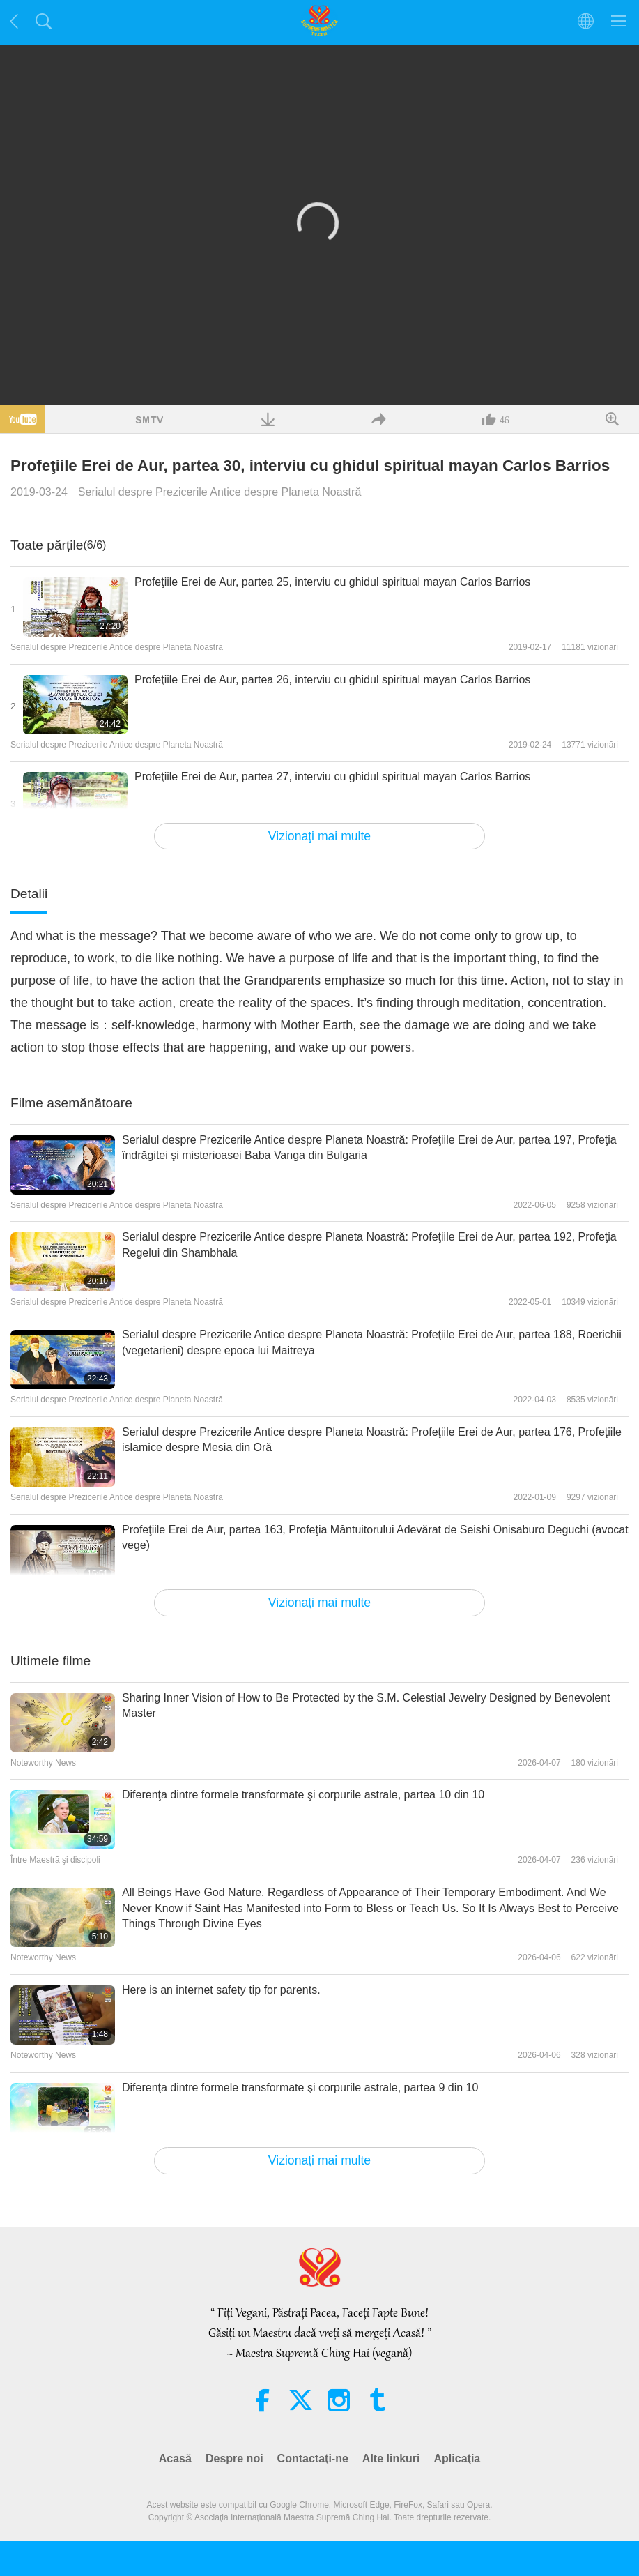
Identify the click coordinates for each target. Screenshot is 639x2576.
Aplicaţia (457, 2458)
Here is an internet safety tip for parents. (221, 1990)
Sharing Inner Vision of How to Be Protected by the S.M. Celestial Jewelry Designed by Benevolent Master (366, 1705)
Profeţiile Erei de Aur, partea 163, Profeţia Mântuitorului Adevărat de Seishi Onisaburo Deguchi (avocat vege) (375, 1537)
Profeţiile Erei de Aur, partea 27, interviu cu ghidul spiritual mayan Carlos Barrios (332, 776)
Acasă (175, 2458)
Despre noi (234, 2458)
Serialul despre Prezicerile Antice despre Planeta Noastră (219, 492)
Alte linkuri (391, 2458)
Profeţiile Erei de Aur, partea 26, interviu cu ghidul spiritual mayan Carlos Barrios (332, 679)
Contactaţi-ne (312, 2458)
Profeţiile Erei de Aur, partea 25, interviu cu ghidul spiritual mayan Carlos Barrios (332, 582)
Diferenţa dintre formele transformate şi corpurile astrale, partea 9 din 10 (300, 2087)
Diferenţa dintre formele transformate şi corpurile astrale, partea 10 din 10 (303, 1795)
